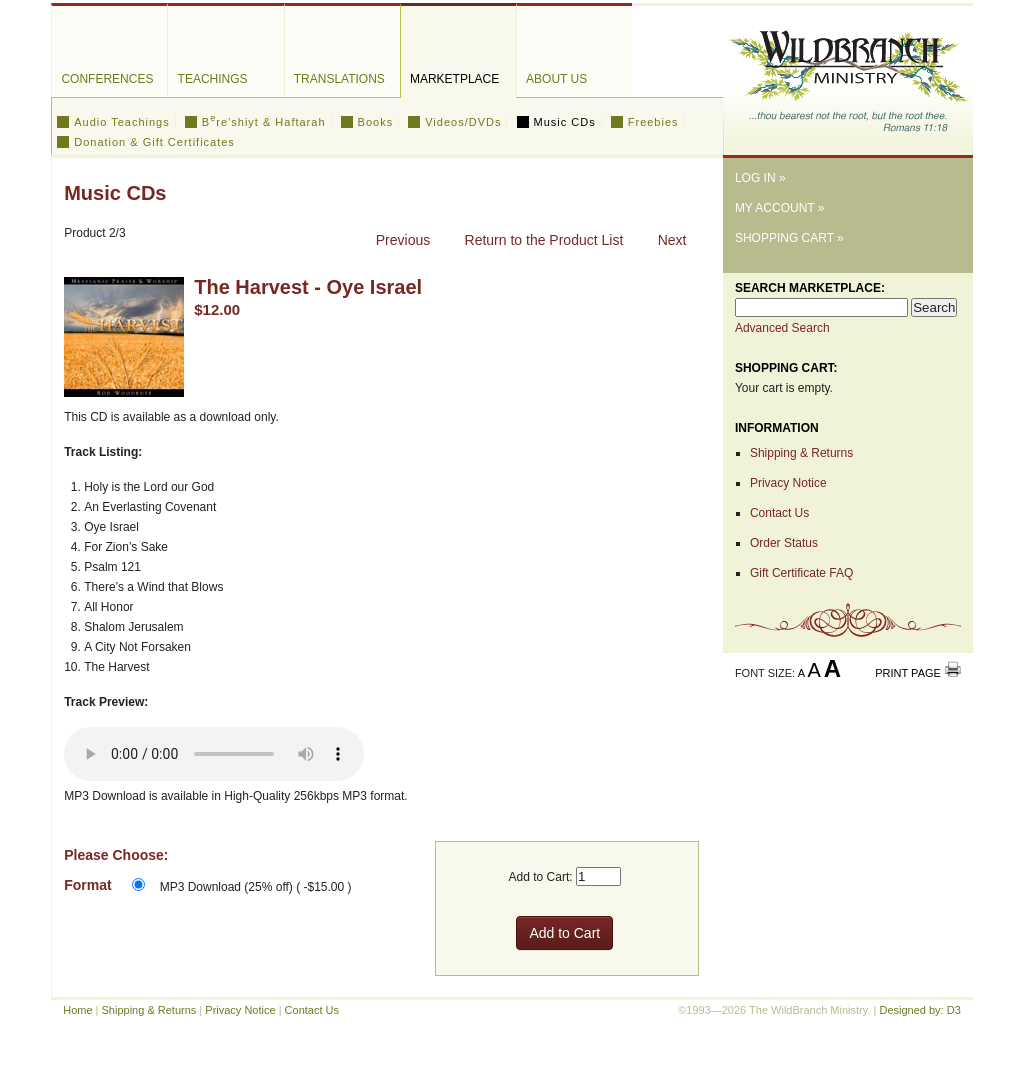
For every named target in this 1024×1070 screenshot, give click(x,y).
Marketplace (454, 79)
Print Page (908, 673)
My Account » (780, 208)
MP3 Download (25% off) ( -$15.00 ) (256, 887)
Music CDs (565, 122)
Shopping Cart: (786, 368)
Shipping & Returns (801, 453)
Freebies (653, 122)
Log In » (760, 178)
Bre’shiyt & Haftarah (264, 122)
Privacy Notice (788, 483)
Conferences (107, 79)
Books (376, 122)
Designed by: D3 (919, 1010)
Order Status (784, 543)
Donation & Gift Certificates (154, 142)
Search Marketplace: (810, 288)
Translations (339, 79)
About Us (556, 79)
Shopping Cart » (789, 238)
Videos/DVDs (463, 122)
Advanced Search (782, 328)
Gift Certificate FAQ (801, 573)
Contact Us (779, 513)
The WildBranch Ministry (848, 73)
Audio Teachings (122, 122)
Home (77, 1010)
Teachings (213, 79)
